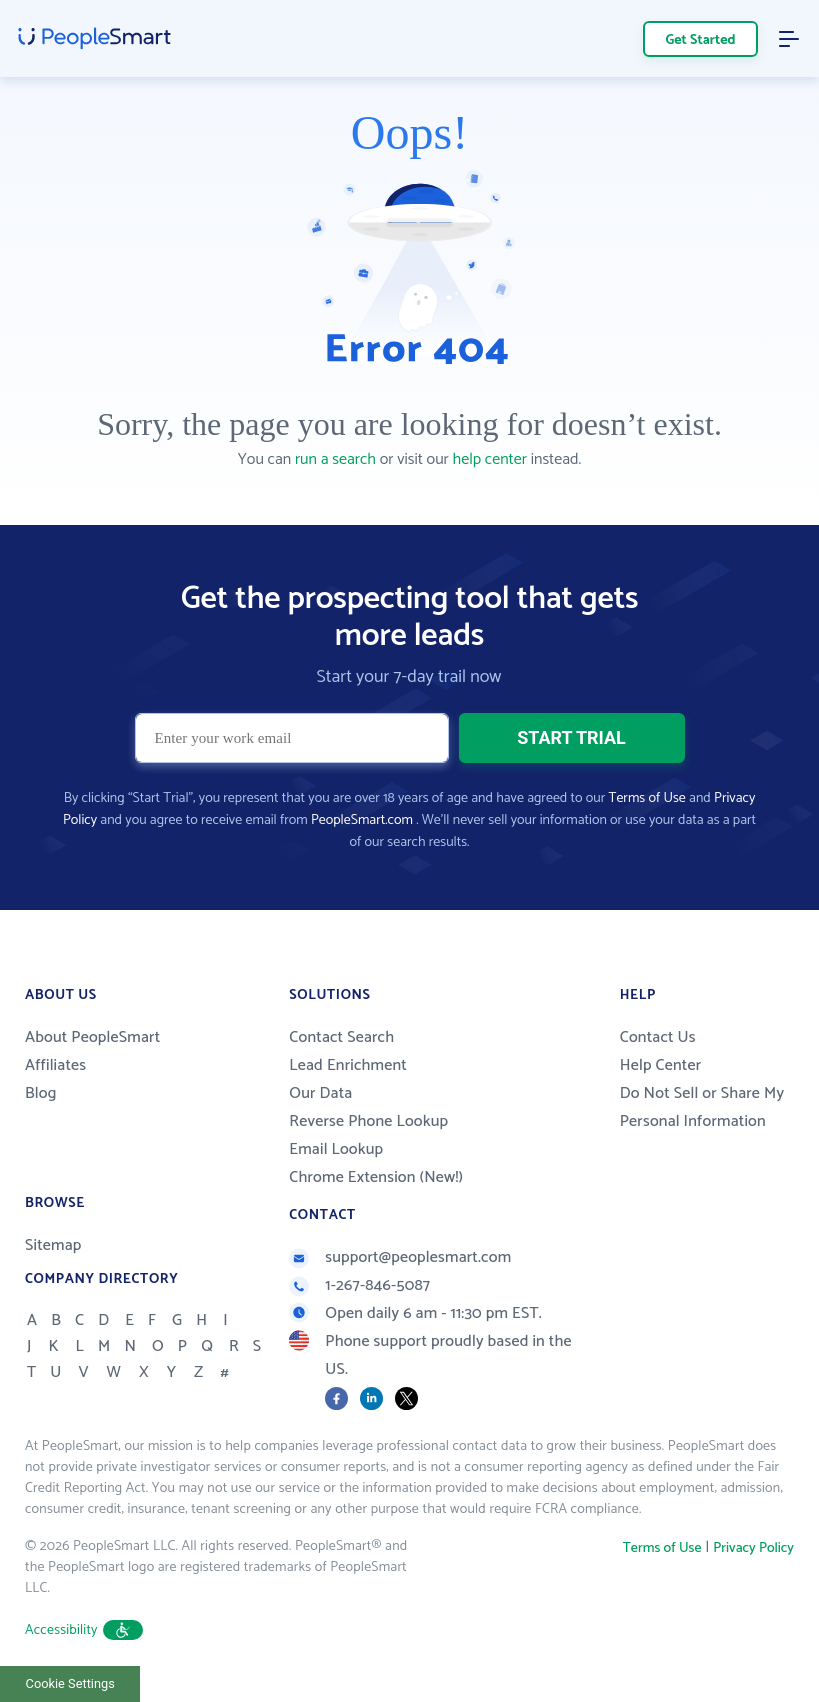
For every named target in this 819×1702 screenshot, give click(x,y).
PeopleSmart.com (362, 820)
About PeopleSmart (92, 1037)
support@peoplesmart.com (400, 1257)
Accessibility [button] (84, 1630)
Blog (41, 1093)
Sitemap (53, 1245)
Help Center (661, 1065)
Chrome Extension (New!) (376, 1177)
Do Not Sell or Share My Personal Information (702, 1107)
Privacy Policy (753, 1548)
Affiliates (55, 1065)
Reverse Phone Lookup (368, 1121)
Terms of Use (647, 798)
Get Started (701, 40)
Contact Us (658, 1037)
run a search (335, 459)
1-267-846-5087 (359, 1285)
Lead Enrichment (348, 1065)
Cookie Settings (70, 1683)
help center (490, 459)
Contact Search (341, 1037)
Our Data (320, 1093)
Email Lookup (336, 1149)
